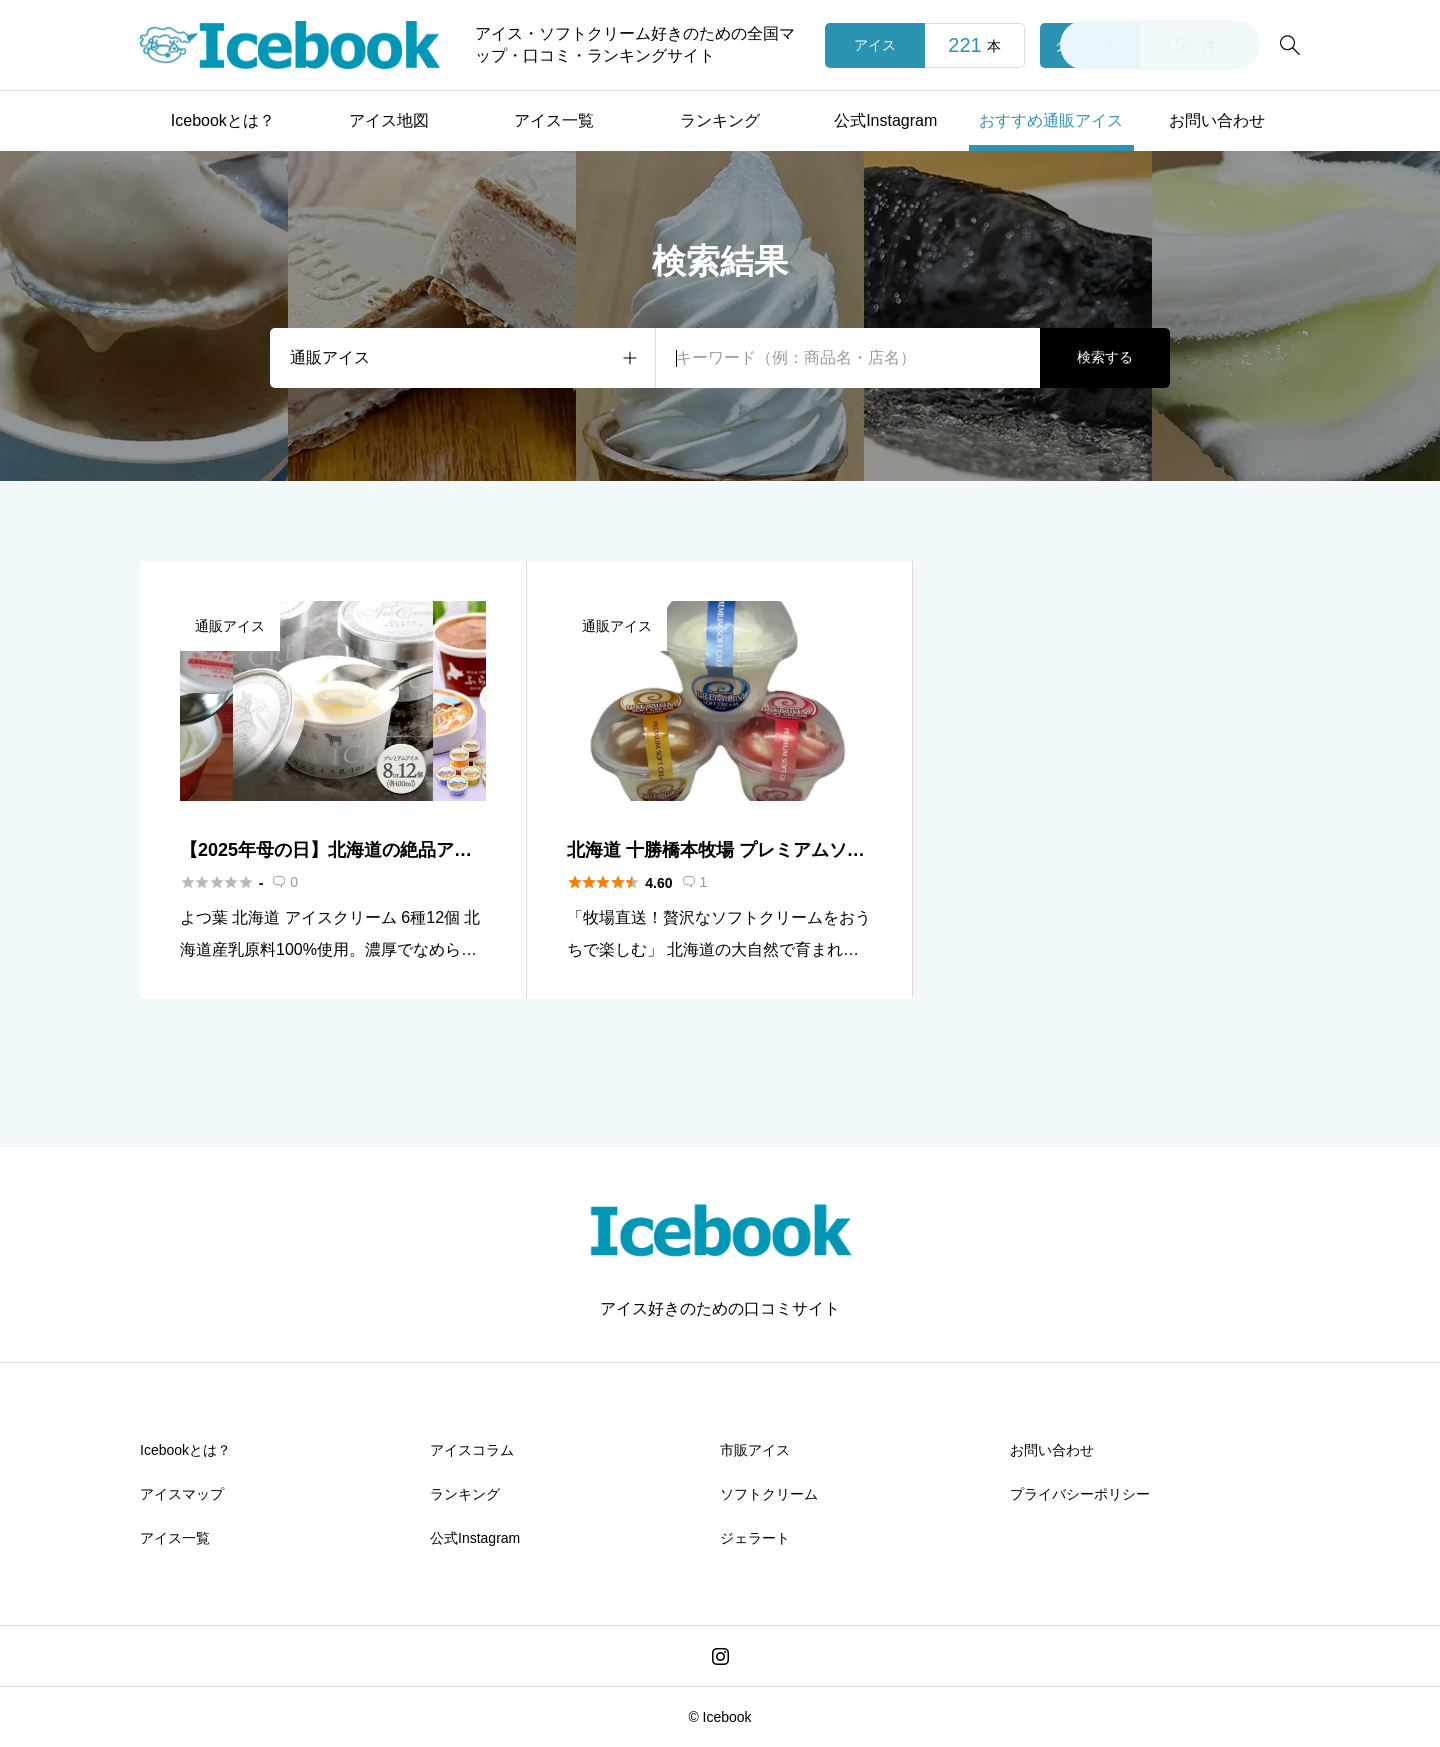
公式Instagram (885, 120)
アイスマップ (182, 1494)
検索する (1105, 357)
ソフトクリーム (769, 1494)
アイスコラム (472, 1450)
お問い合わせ (1217, 120)
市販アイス (755, 1450)
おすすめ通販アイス (1051, 120)
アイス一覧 (554, 120)
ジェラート (755, 1538)
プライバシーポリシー (1080, 1494)
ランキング (720, 120)
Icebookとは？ (223, 120)
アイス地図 (389, 120)
